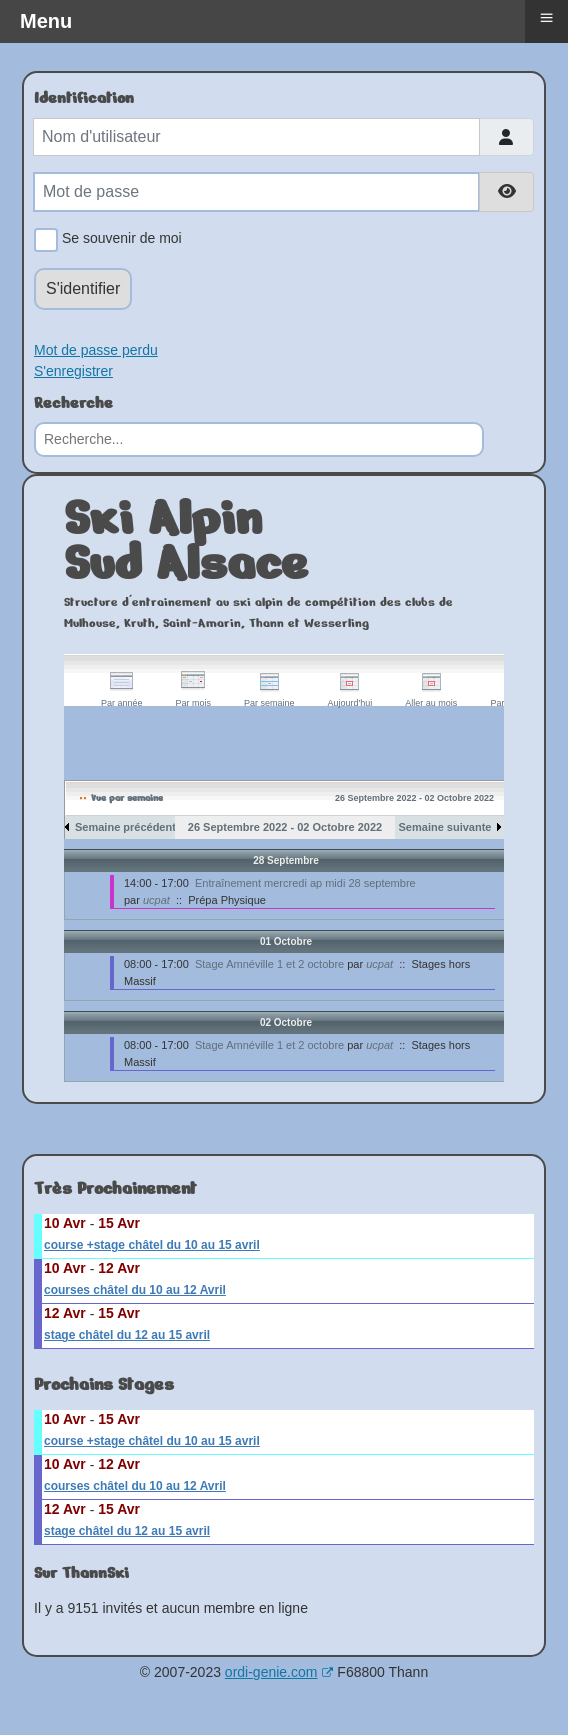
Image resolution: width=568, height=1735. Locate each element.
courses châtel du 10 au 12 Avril (135, 1290)
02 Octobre (286, 1022)
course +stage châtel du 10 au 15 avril (152, 1245)
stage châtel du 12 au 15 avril (127, 1335)
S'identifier (83, 288)
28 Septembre (286, 860)
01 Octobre (286, 941)
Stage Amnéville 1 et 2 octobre (269, 964)
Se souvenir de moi (118, 240)
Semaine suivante (445, 827)
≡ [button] (546, 17)
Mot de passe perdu (96, 350)
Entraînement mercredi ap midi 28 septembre (305, 883)
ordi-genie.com (279, 1672)
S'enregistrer (73, 371)
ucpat (156, 900)
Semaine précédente (128, 827)
